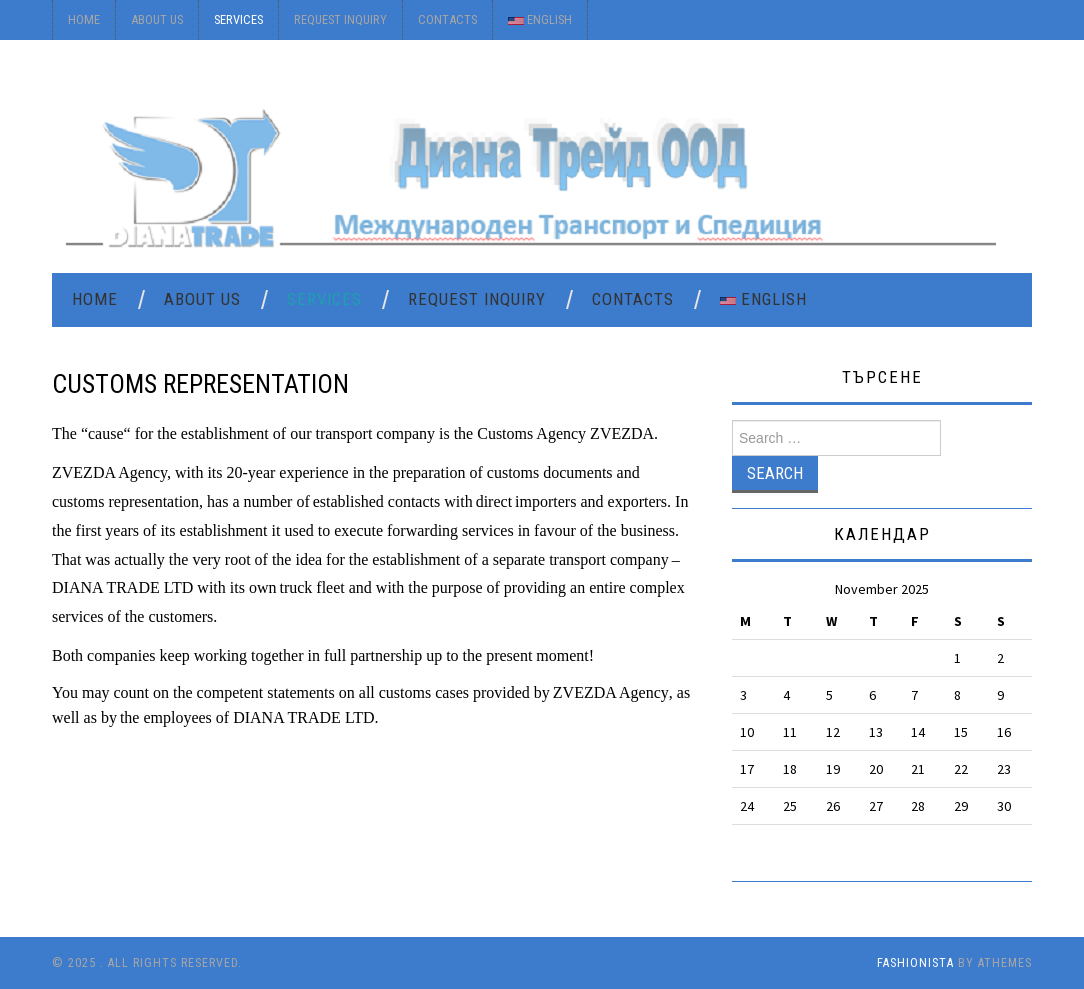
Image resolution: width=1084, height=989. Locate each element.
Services (238, 19)
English (540, 19)
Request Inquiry (340, 19)
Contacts (447, 19)
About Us (157, 19)
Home (84, 19)
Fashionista (915, 963)
